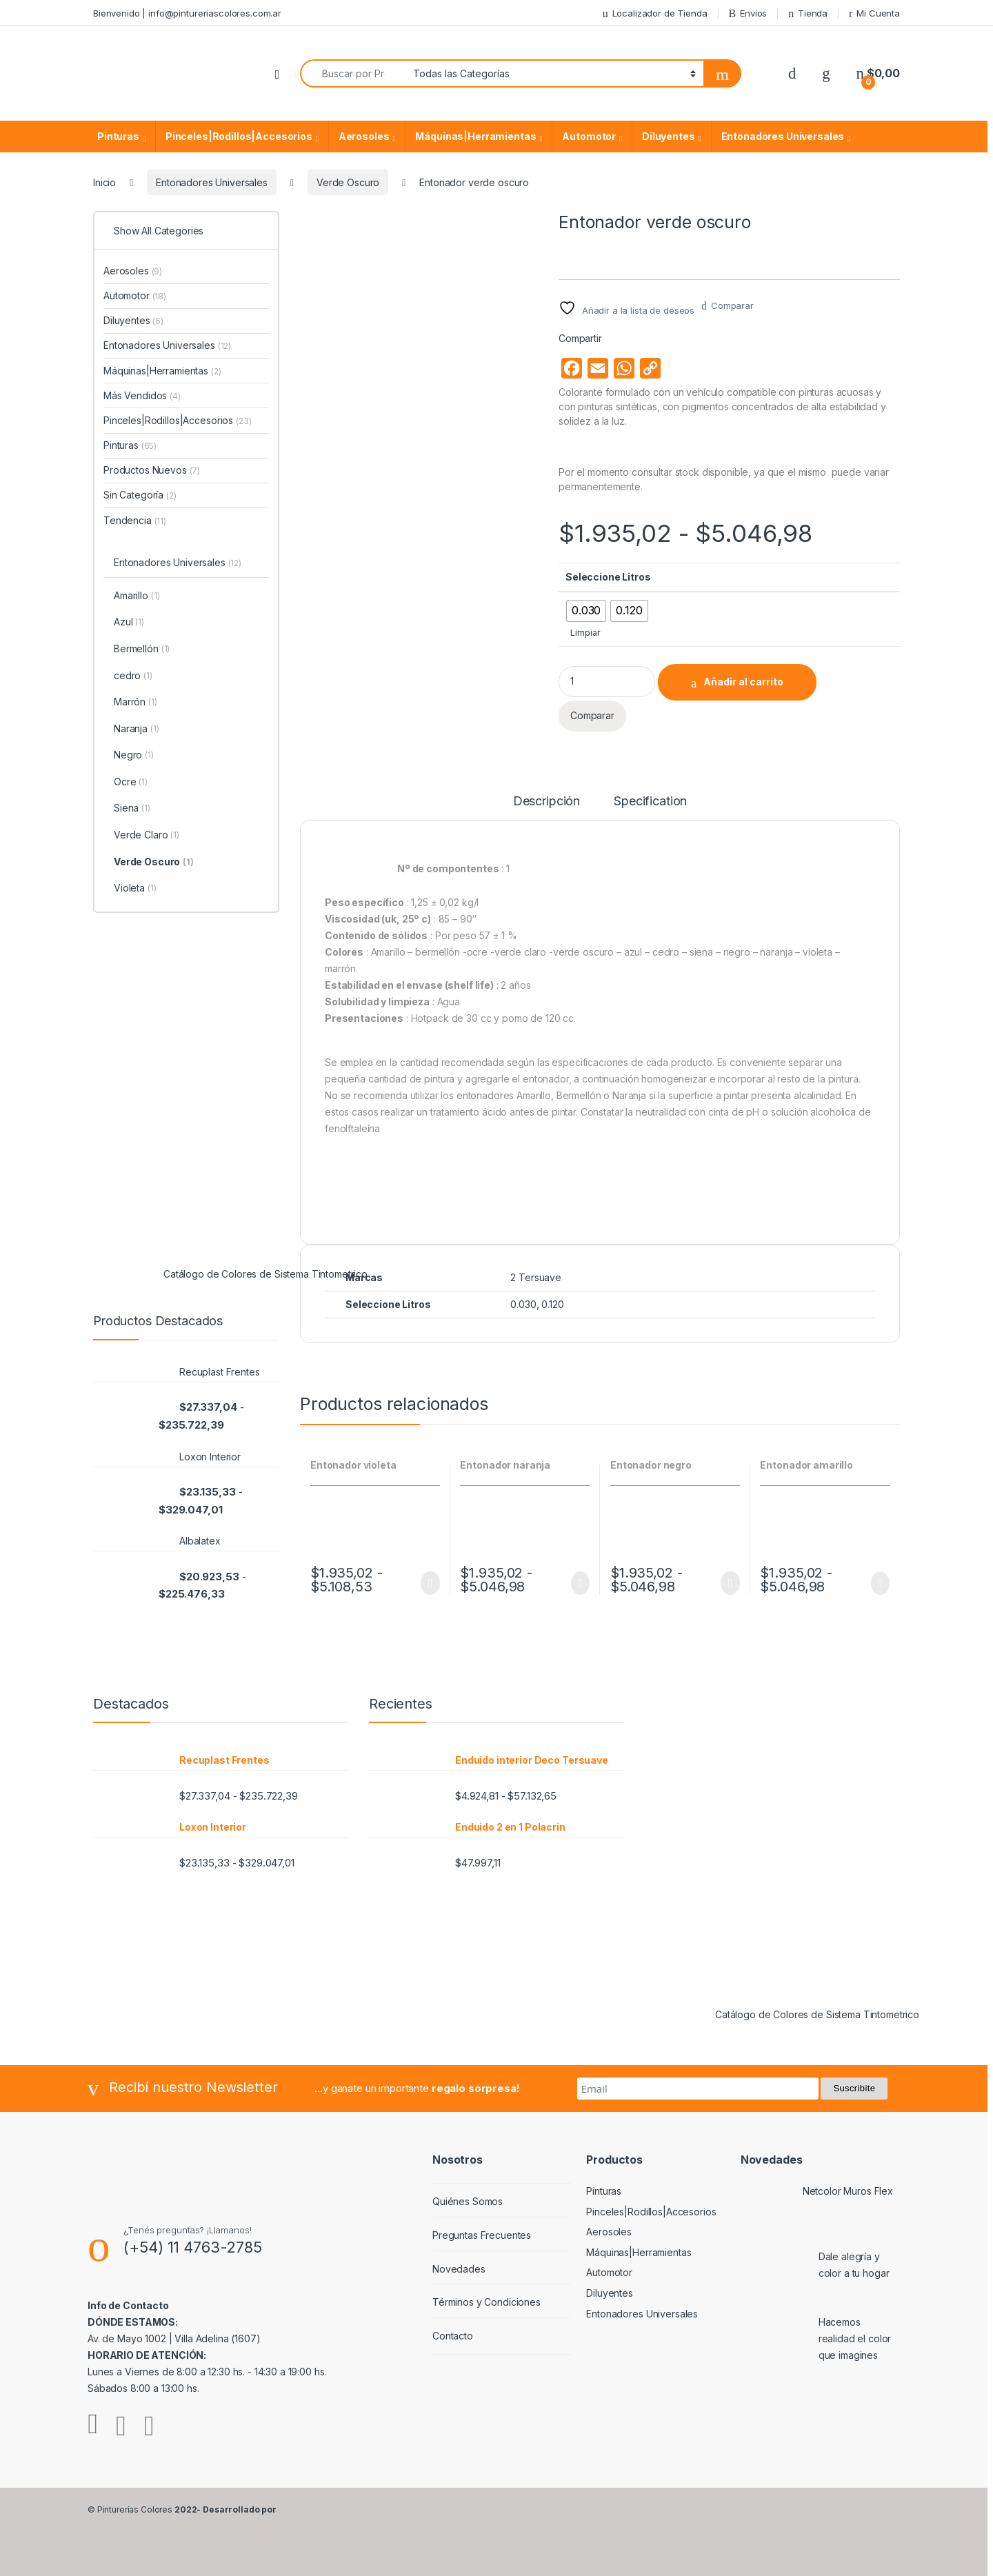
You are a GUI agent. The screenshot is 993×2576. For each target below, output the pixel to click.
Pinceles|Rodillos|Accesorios (239, 136)
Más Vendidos (142, 395)
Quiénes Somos (467, 2201)
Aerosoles (364, 136)
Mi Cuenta (874, 13)
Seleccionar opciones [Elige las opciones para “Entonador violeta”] (430, 1583)
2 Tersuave (535, 1277)
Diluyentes (668, 136)
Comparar (732, 305)
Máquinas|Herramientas (475, 136)
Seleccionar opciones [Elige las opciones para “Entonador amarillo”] (880, 1583)
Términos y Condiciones (486, 2302)
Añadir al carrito (743, 681)
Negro (134, 755)
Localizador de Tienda (655, 13)
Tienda (808, 13)
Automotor (589, 136)
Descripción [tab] (546, 801)
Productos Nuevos (151, 470)
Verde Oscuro (348, 182)
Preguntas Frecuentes (481, 2235)
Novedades (458, 2269)
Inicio (104, 182)
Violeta (135, 888)
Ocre (131, 782)
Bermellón (142, 649)
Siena (132, 808)
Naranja (136, 729)
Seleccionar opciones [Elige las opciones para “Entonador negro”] (730, 1583)
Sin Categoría (140, 495)
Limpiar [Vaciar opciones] (585, 632)
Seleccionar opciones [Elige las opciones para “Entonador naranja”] (580, 1583)
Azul (129, 622)
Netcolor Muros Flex (848, 2191)
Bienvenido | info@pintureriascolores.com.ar (187, 13)
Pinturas (118, 136)
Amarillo (136, 596)
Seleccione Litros (608, 577)
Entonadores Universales (783, 136)
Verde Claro (146, 835)
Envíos (748, 13)
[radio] (586, 611)
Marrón (135, 702)
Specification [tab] (650, 801)
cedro (133, 676)
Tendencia (134, 520)
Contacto (452, 2336)
